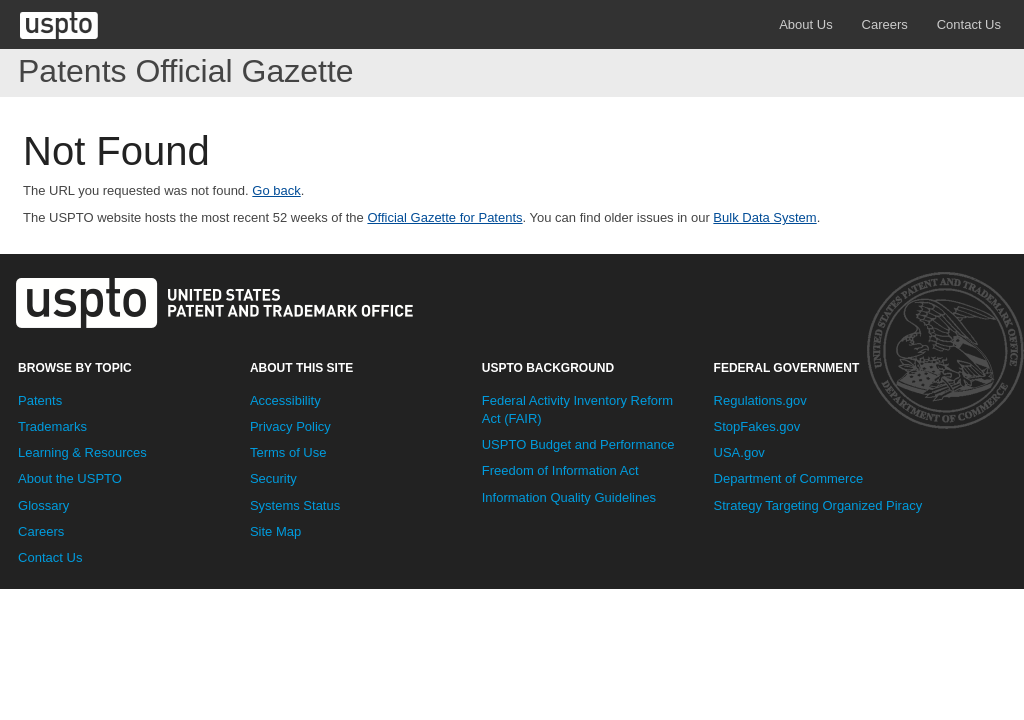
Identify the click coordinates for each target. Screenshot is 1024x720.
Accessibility (285, 400)
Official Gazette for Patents (444, 217)
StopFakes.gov (757, 426)
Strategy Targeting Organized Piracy (818, 505)
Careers (885, 24)
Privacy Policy (290, 426)
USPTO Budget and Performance (578, 444)
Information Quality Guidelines (569, 497)
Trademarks (52, 426)
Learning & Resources (82, 452)
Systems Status (295, 505)
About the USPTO (70, 478)
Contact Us (969, 24)
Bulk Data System (764, 217)
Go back (276, 190)
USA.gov (739, 452)
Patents (40, 400)
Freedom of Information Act (560, 470)
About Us (805, 24)
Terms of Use (288, 452)
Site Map (275, 531)
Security (273, 478)
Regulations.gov (760, 400)
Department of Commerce (789, 478)
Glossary (43, 505)
